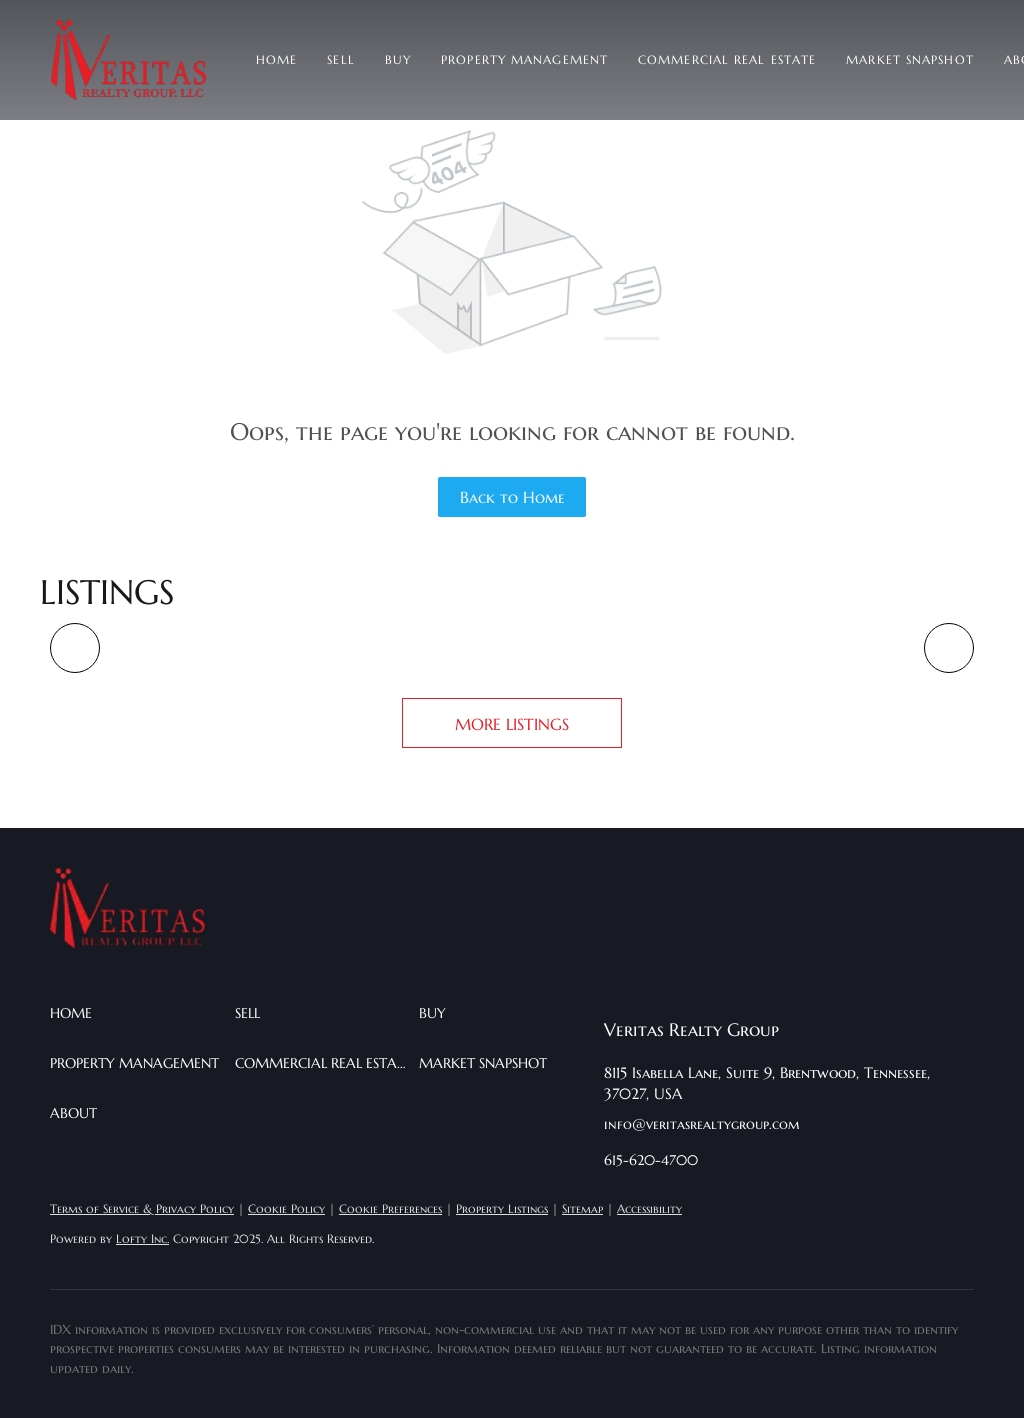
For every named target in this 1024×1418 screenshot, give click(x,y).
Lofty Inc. (142, 1238)
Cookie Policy (286, 1208)
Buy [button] (398, 59)
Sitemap (582, 1208)
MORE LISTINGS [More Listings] (512, 724)
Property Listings (502, 1208)
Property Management (524, 59)
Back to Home (512, 497)
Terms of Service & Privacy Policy (142, 1208)
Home (276, 59)
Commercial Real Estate (727, 59)
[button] (128, 60)
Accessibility (649, 1208)
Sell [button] (340, 59)
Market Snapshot (910, 59)
